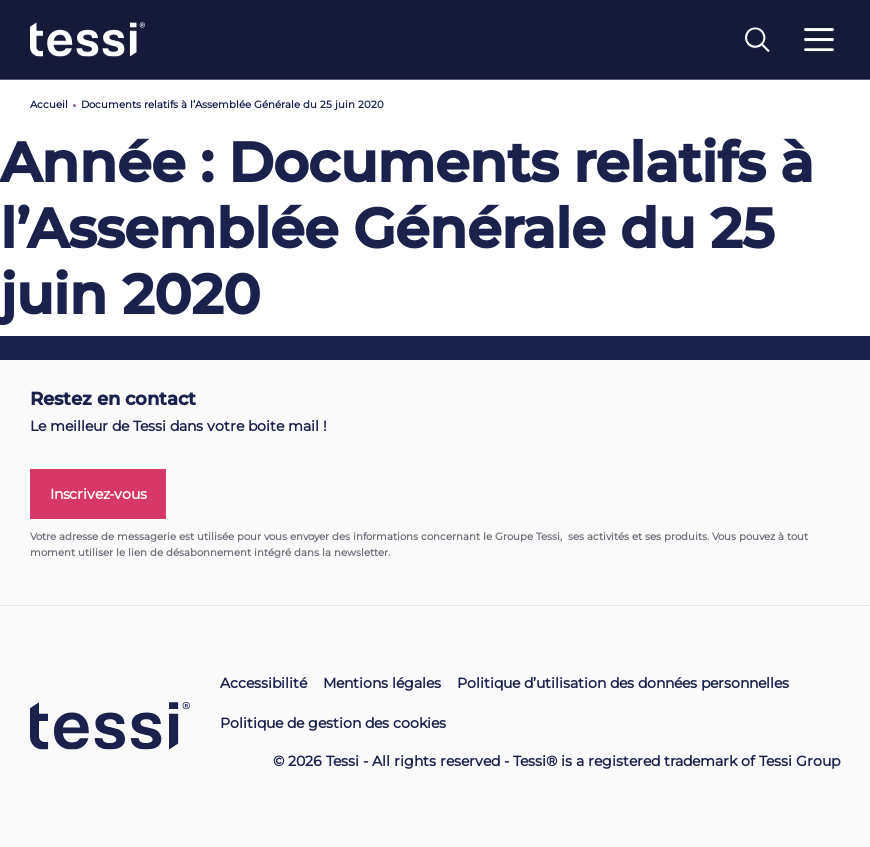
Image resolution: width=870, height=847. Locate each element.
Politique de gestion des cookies (333, 723)
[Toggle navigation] (819, 52)
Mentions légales (382, 683)
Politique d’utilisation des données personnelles (623, 683)
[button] (40, 835)
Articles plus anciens (81, 347)
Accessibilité (263, 683)
